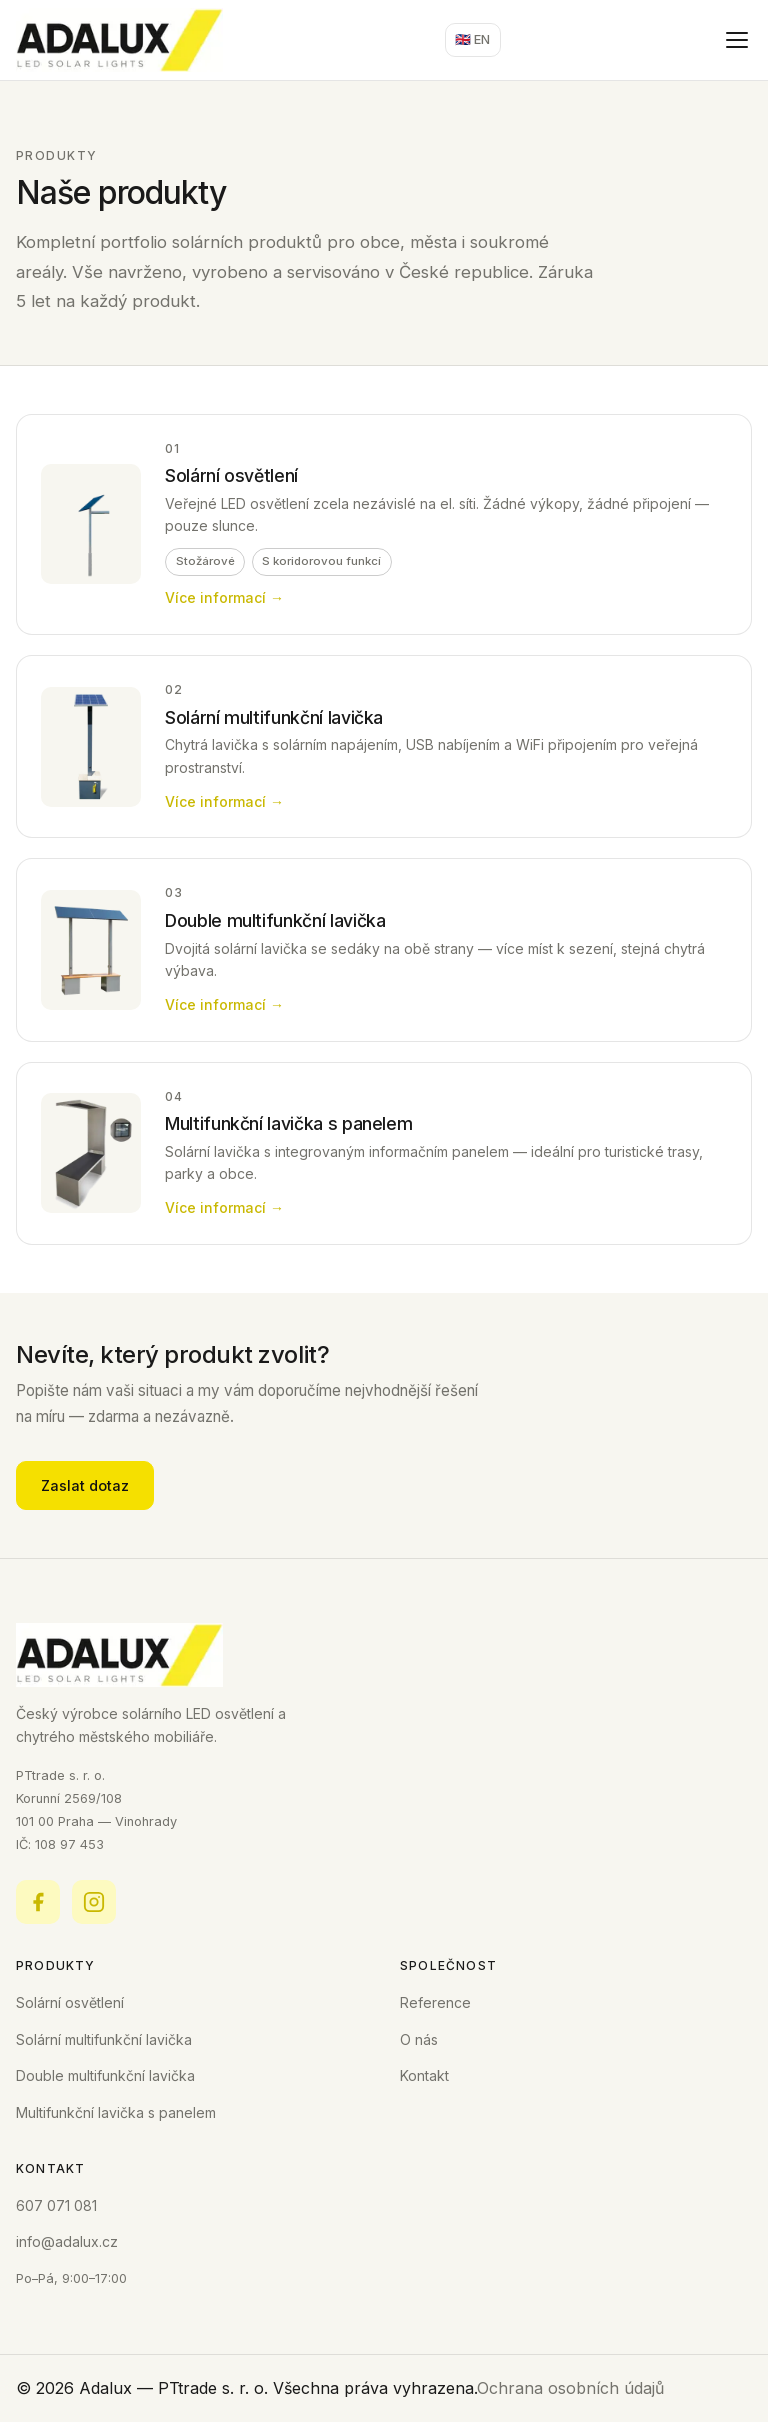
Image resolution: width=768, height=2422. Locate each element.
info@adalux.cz (67, 2241)
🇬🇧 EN (472, 39)
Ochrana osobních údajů (570, 2388)
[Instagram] (94, 1902)
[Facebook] (38, 1902)
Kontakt (424, 2075)
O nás (419, 2039)
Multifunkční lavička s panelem (116, 2112)
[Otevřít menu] (737, 40)
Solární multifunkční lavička (104, 2039)
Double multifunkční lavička (105, 2075)
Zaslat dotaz (85, 1485)
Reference (435, 2002)
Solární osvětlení (70, 2002)
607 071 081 (56, 2205)
